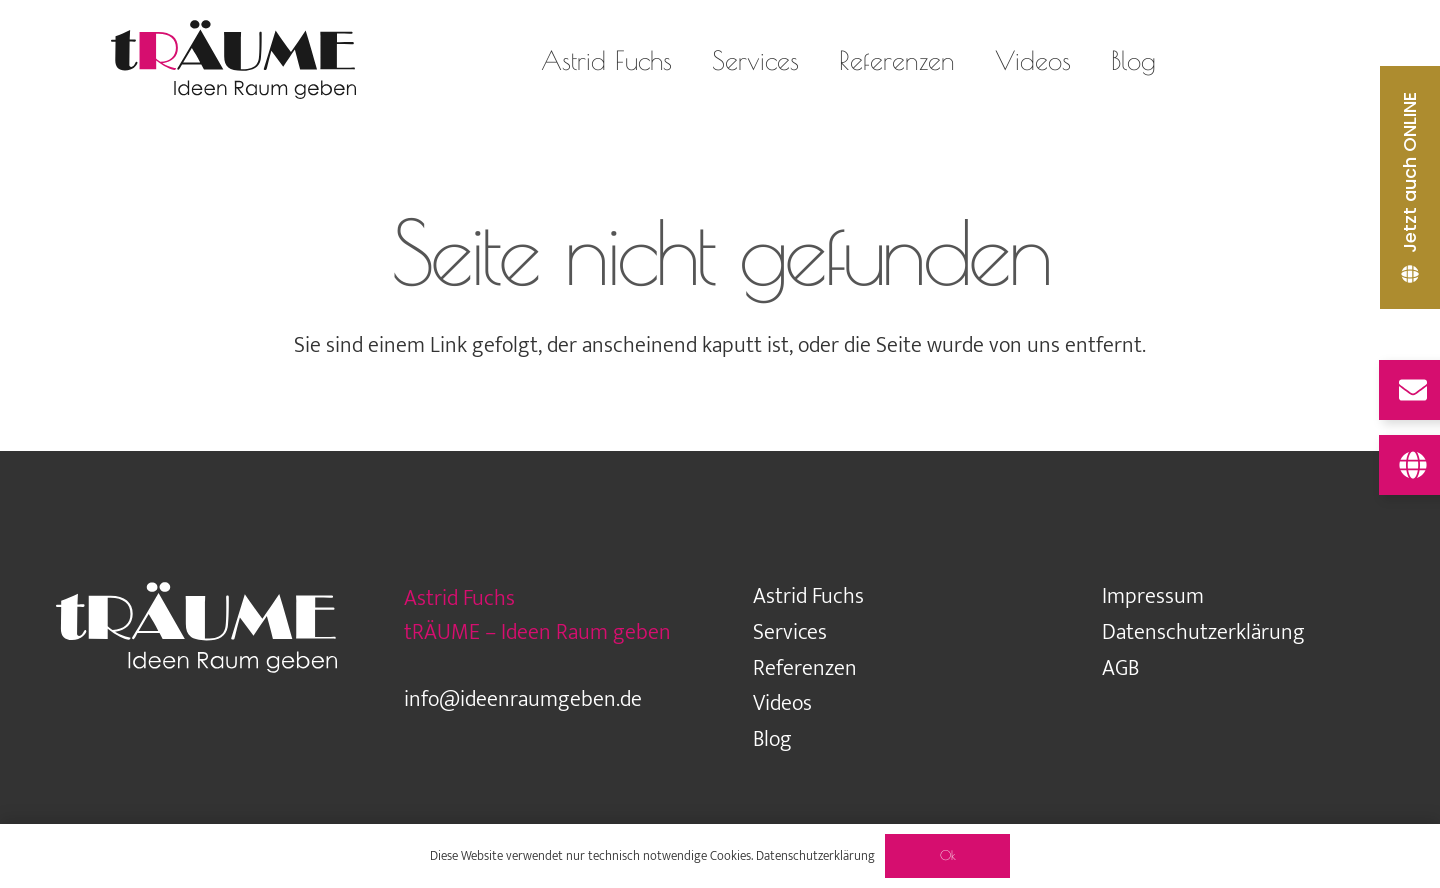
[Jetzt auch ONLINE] (1410, 187)
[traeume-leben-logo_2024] (233, 60)
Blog (772, 739)
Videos (782, 703)
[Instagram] (1227, 60)
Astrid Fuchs (808, 596)
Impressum (1153, 596)
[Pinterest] (1387, 60)
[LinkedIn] (1347, 60)
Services (790, 632)
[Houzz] (1267, 60)
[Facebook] (1307, 60)
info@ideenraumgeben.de (523, 699)
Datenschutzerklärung (1203, 632)
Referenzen (805, 668)
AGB (1120, 668)
